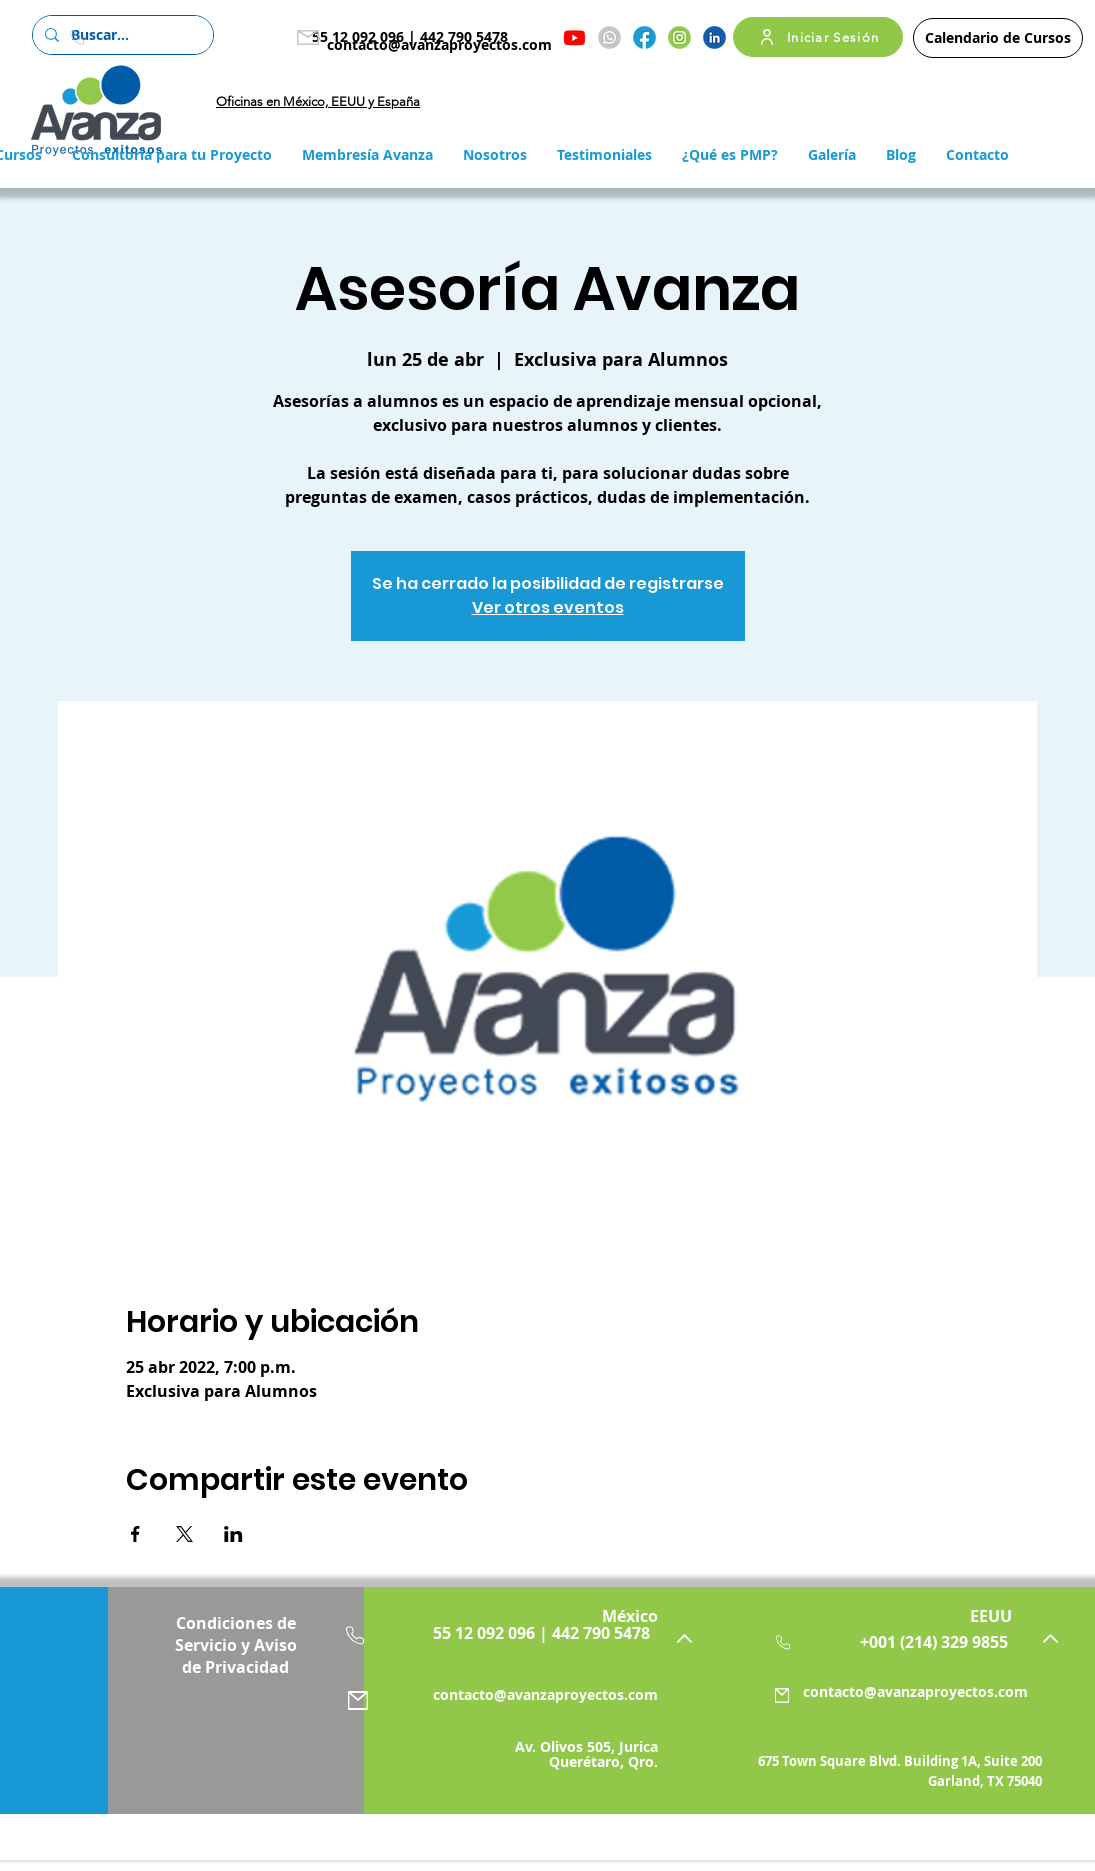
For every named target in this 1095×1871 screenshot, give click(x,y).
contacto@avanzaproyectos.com (439, 44)
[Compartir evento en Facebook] (135, 1534)
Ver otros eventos (548, 607)
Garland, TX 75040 (985, 1781)
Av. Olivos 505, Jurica (586, 1746)
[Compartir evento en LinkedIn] (233, 1534)
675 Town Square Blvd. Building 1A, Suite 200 (900, 1761)
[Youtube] (574, 37)
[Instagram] (679, 37)
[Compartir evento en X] (184, 1534)
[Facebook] (644, 37)
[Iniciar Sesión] (818, 37)
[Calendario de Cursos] (998, 38)
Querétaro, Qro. (603, 1761)
